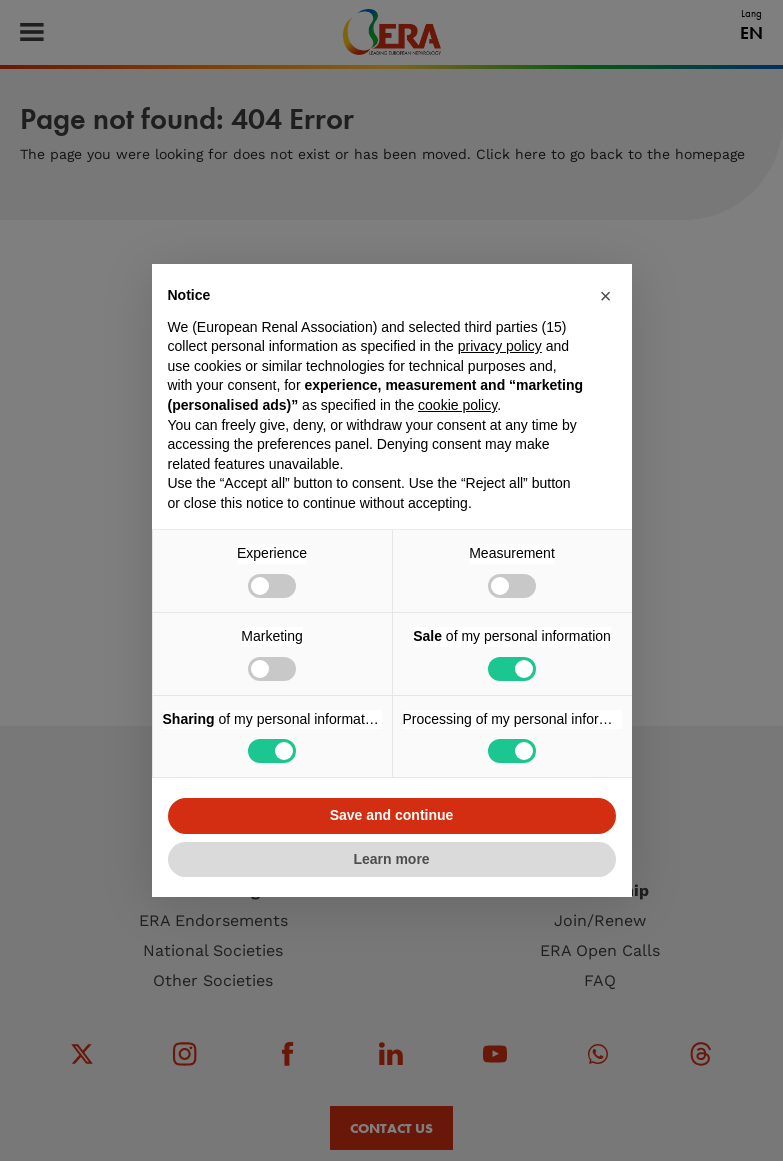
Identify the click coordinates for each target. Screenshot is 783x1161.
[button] (606, 296)
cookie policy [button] (457, 405)
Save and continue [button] (392, 815)
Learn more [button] (391, 859)
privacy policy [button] (500, 346)
